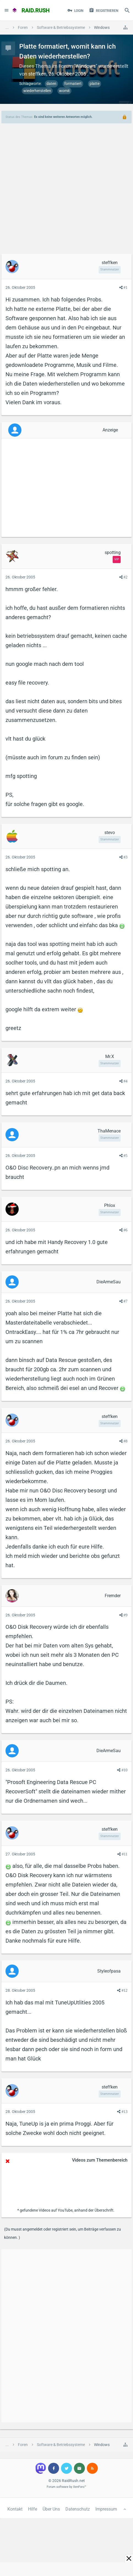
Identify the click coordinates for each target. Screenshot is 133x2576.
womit (64, 90)
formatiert (73, 83)
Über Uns (51, 2509)
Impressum (106, 2509)
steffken (37, 74)
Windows (86, 66)
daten (51, 83)
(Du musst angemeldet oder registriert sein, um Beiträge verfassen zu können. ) (62, 2233)
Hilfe (32, 2509)
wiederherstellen (37, 90)
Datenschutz (77, 2509)
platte (94, 83)
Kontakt (15, 2509)
